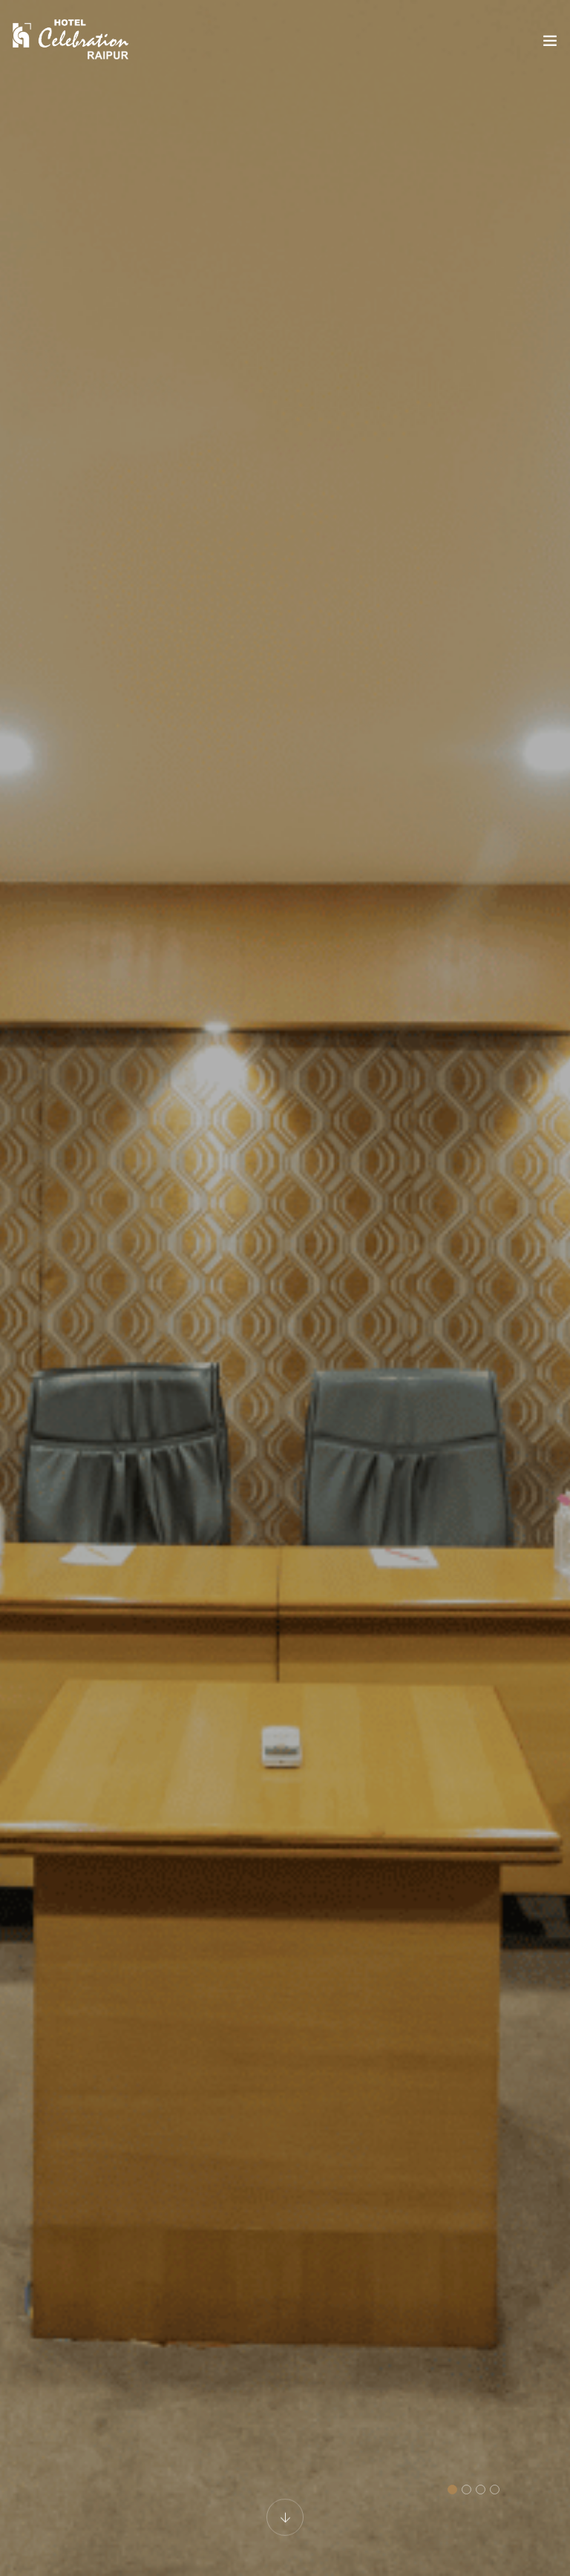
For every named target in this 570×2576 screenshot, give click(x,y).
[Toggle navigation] (550, 44)
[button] (452, 2489)
